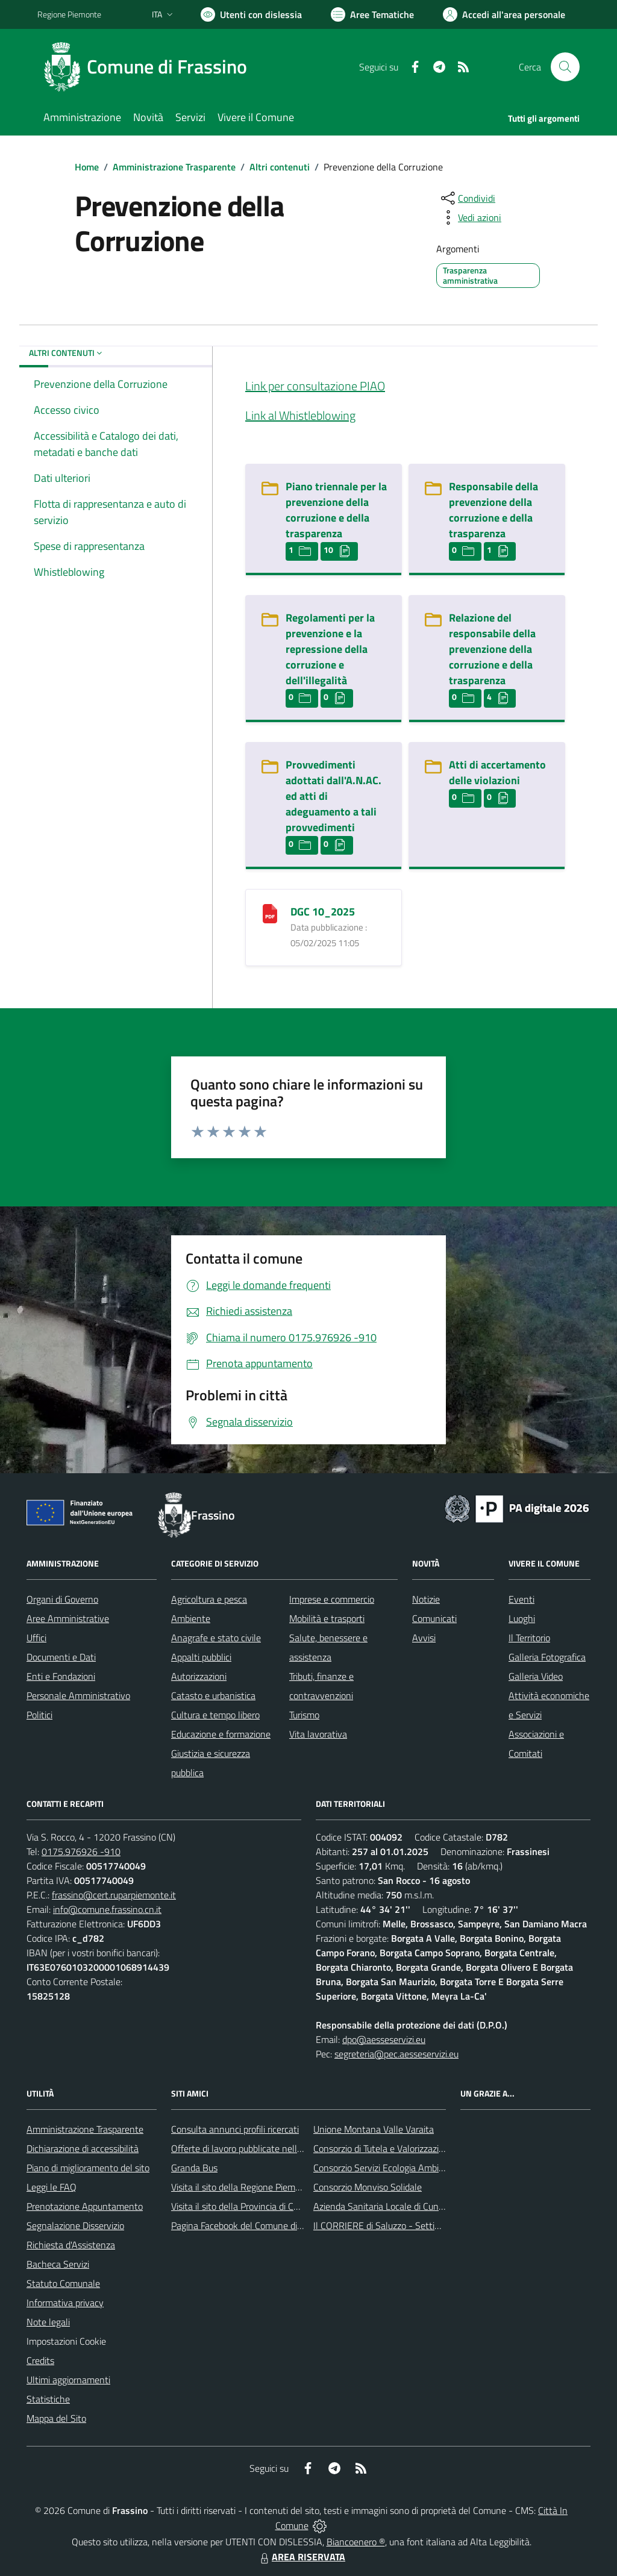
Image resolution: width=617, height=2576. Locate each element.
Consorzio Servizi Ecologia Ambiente (385, 2167)
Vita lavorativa (318, 1734)
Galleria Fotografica (547, 1657)
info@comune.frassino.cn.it (107, 1909)
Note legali (48, 2322)
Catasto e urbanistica (213, 1695)
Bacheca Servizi (58, 2264)
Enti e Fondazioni (61, 1676)
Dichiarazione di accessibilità (83, 2148)
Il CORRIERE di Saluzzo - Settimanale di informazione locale (433, 2225)
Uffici (36, 1637)
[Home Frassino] (149, 67)
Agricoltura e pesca (209, 1599)
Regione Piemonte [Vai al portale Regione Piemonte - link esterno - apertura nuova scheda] (69, 14)
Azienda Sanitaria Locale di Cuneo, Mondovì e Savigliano (425, 2206)
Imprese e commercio (331, 1599)
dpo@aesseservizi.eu (383, 2039)
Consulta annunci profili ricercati (235, 2129)
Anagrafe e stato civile (216, 1637)
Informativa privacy (65, 2302)
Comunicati (434, 1618)
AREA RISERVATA (301, 2556)
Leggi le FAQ (52, 2187)
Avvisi (424, 1637)
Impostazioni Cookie (66, 2341)
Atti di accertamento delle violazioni (497, 772)
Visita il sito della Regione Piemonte (242, 2187)
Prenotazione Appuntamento (85, 2206)
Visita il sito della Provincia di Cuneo (242, 2206)
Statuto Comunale (63, 2283)
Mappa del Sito (56, 2418)
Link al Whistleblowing (300, 415)
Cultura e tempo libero (215, 1714)
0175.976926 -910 (81, 1851)
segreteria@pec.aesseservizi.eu (396, 2054)
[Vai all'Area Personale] (504, 14)
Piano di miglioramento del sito (88, 2167)
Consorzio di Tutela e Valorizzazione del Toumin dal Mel (422, 2148)
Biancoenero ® (356, 2541)
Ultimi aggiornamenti (68, 2379)
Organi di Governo (62, 1599)
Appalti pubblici (201, 1657)
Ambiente (190, 1618)
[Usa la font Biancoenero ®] (251, 14)
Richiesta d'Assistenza (71, 2245)
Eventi (521, 1599)
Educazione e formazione (221, 1734)
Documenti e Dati (61, 1657)
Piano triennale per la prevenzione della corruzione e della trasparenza (336, 509)
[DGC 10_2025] (270, 912)
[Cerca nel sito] (565, 66)
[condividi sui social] (467, 198)
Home (87, 167)
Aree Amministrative (68, 1618)
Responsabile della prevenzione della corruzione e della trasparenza (493, 509)
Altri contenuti (279, 167)
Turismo (304, 1714)
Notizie (426, 1599)
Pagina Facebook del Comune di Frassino (252, 2225)
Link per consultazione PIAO (315, 385)
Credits (40, 2360)
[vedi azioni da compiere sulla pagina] (470, 217)
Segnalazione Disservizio (75, 2225)
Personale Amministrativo (78, 1695)
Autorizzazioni (199, 1676)
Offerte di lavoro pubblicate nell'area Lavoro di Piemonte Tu (289, 2148)
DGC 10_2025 (322, 911)
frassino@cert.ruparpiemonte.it (114, 1895)
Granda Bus (194, 2167)
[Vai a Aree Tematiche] (372, 14)
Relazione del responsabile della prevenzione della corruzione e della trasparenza (492, 649)
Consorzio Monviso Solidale (367, 2187)
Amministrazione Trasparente (174, 167)
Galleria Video (536, 1676)
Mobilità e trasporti (327, 1618)
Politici (39, 1714)
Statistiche (48, 2399)
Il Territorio (529, 1637)
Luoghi (522, 1618)
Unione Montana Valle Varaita (373, 2129)
